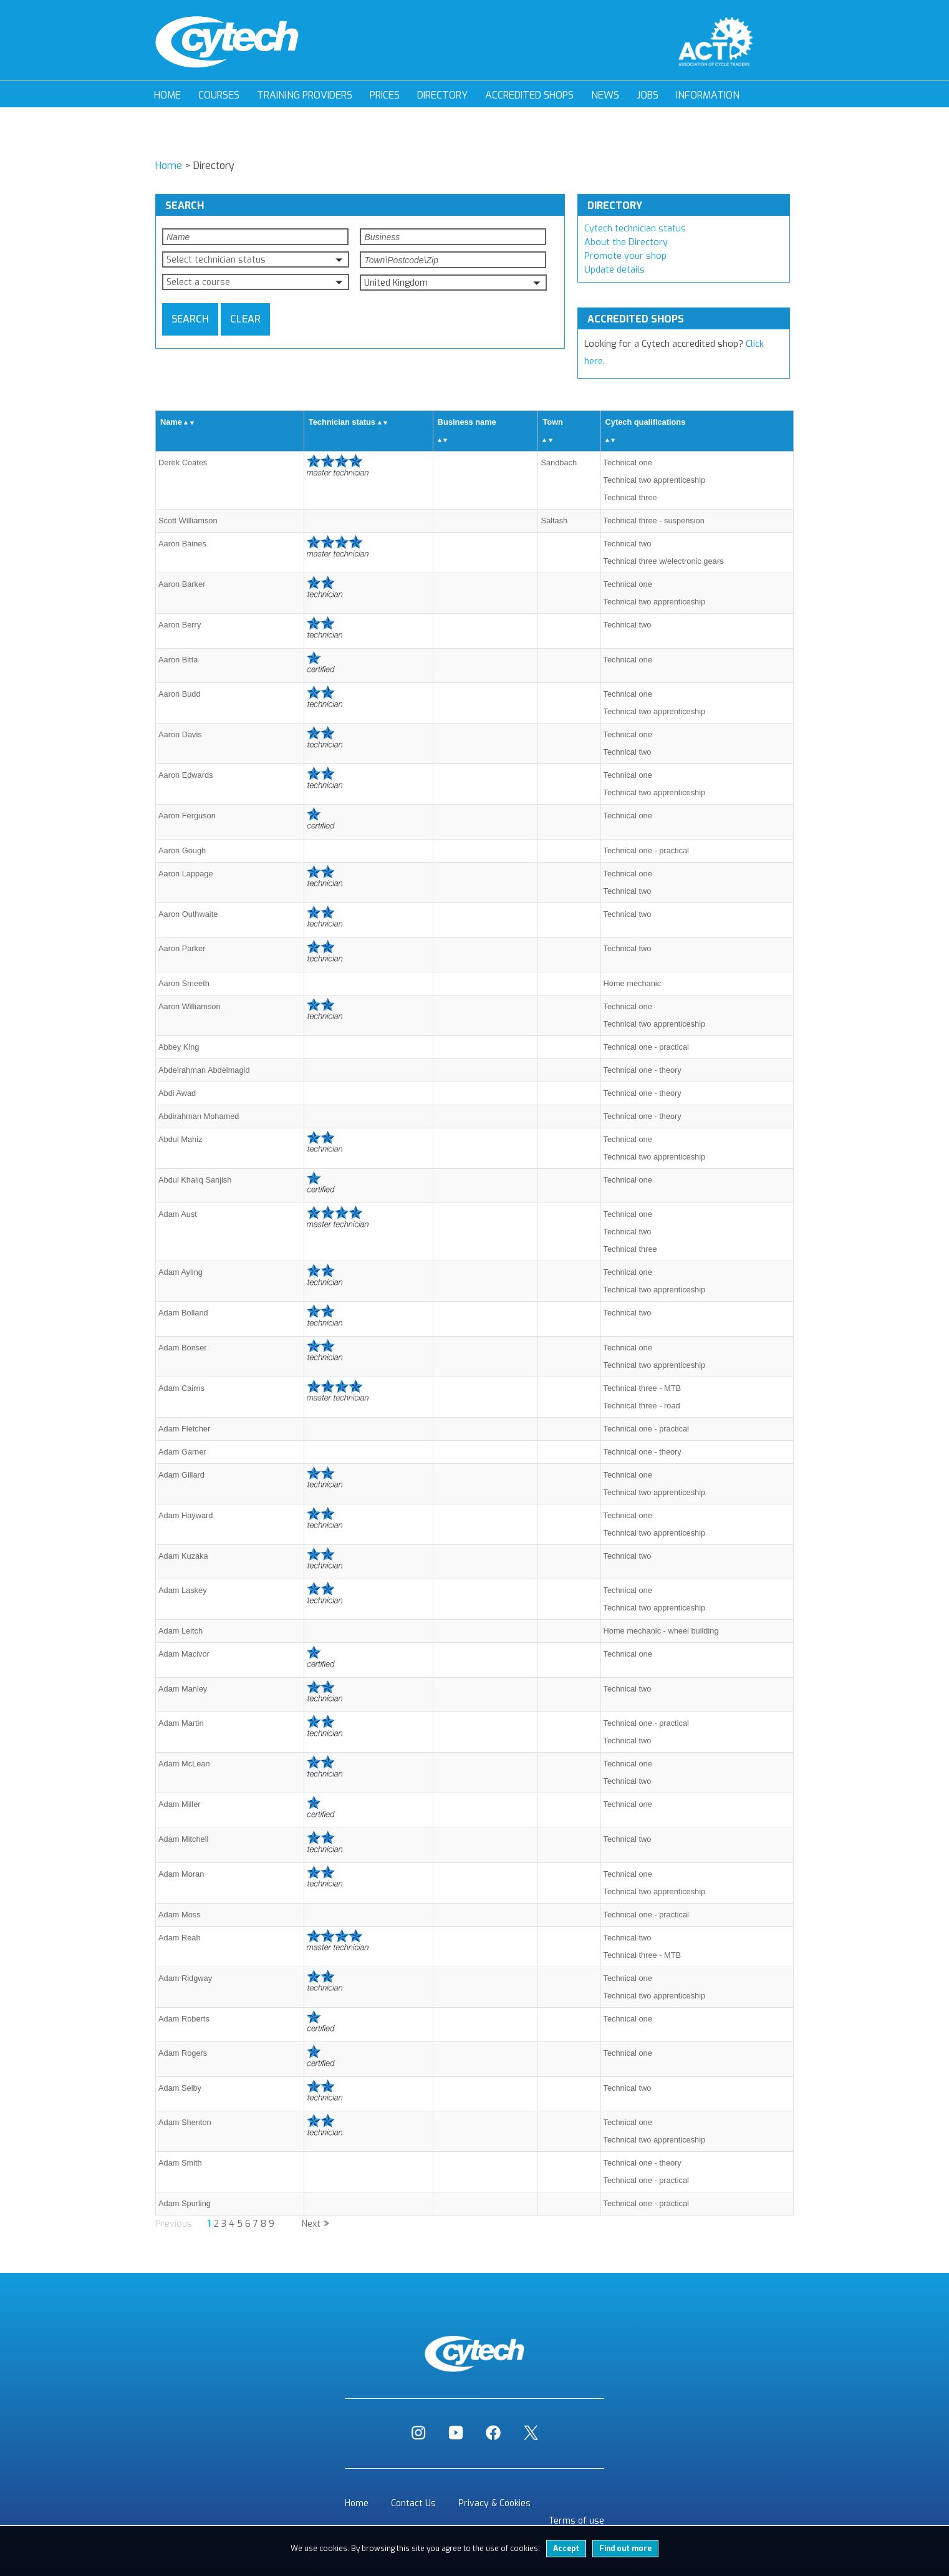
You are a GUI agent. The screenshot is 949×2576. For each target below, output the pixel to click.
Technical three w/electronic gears (664, 561)
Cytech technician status (635, 229)
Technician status (342, 422)
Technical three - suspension (654, 520)
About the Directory (626, 242)
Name (171, 422)
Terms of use (576, 2521)
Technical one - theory (643, 1070)
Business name (467, 422)
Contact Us (413, 2503)
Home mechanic (632, 983)
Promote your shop (625, 256)
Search (190, 319)
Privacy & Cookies (494, 2503)
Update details (614, 270)
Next (311, 2224)
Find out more (625, 2549)
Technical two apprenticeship (655, 480)
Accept (566, 2549)
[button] (255, 259)
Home (167, 95)
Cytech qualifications (645, 422)
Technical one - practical (646, 850)
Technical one (628, 462)
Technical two (628, 543)
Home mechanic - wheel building (661, 1630)
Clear (245, 319)
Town (552, 422)
